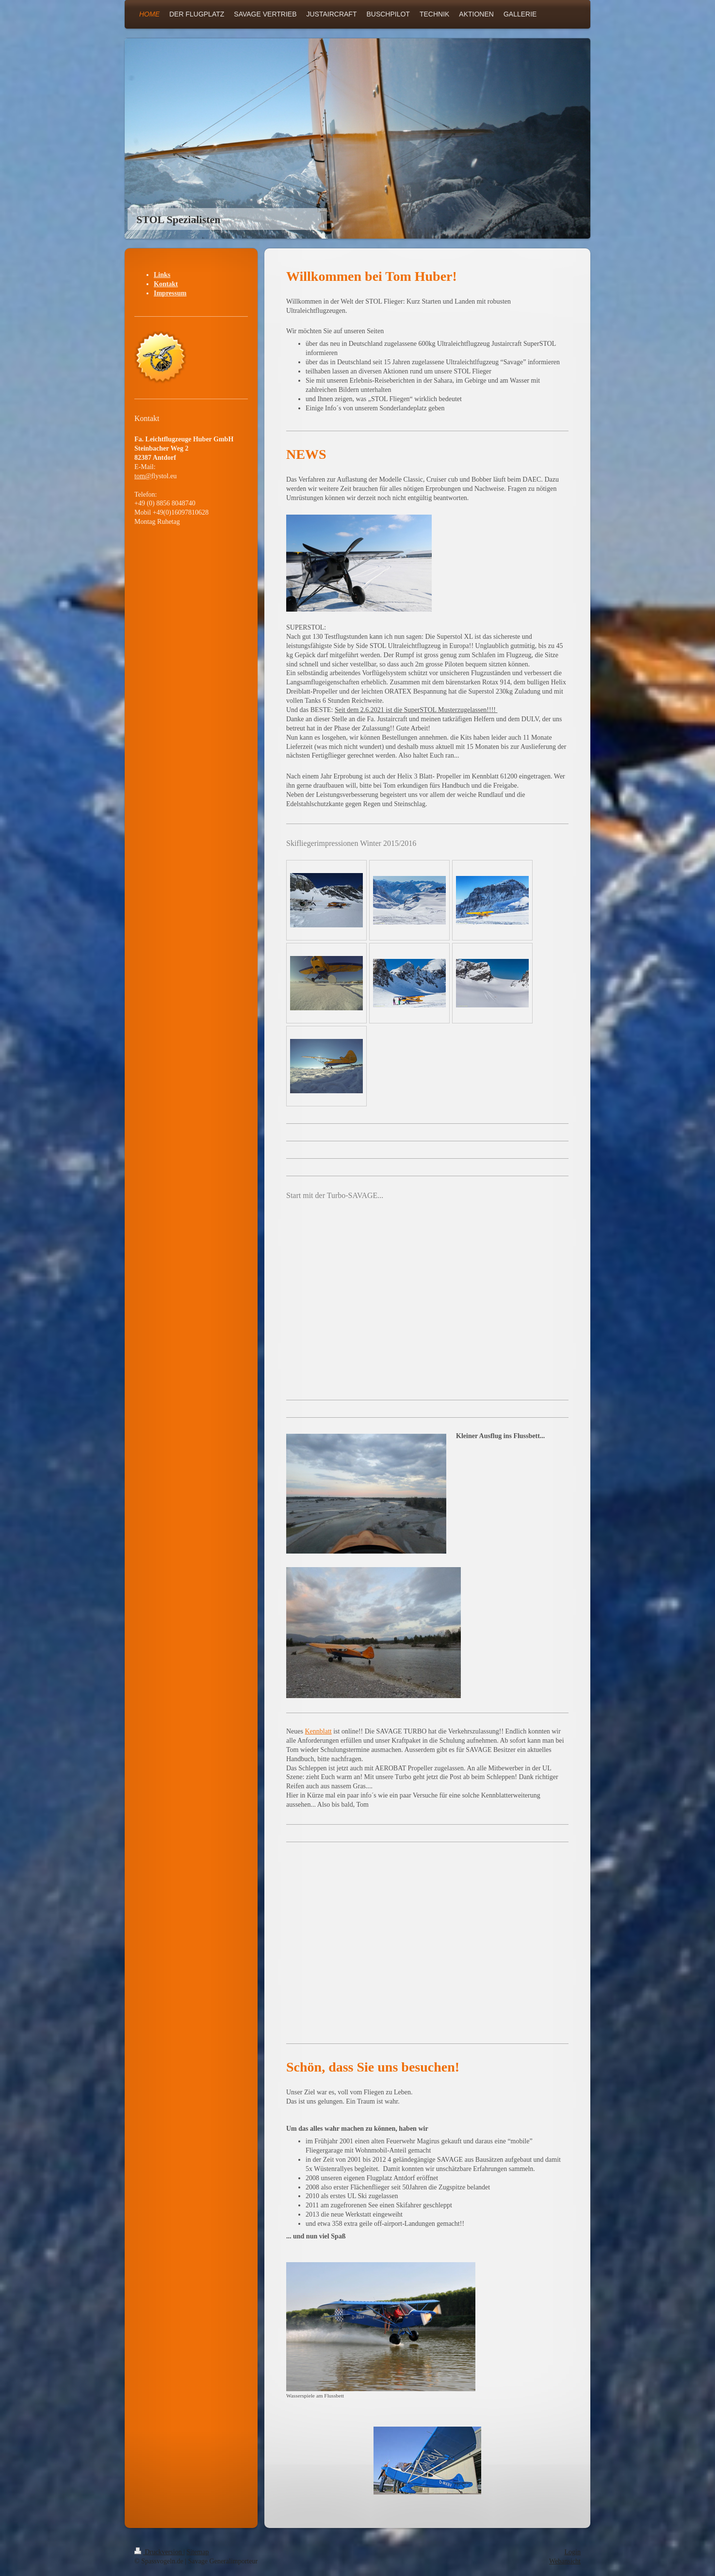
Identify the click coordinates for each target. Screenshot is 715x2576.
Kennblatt (318, 1731)
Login (573, 2552)
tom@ (142, 476)
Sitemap (198, 2552)
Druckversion (158, 2552)
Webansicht (565, 2561)
